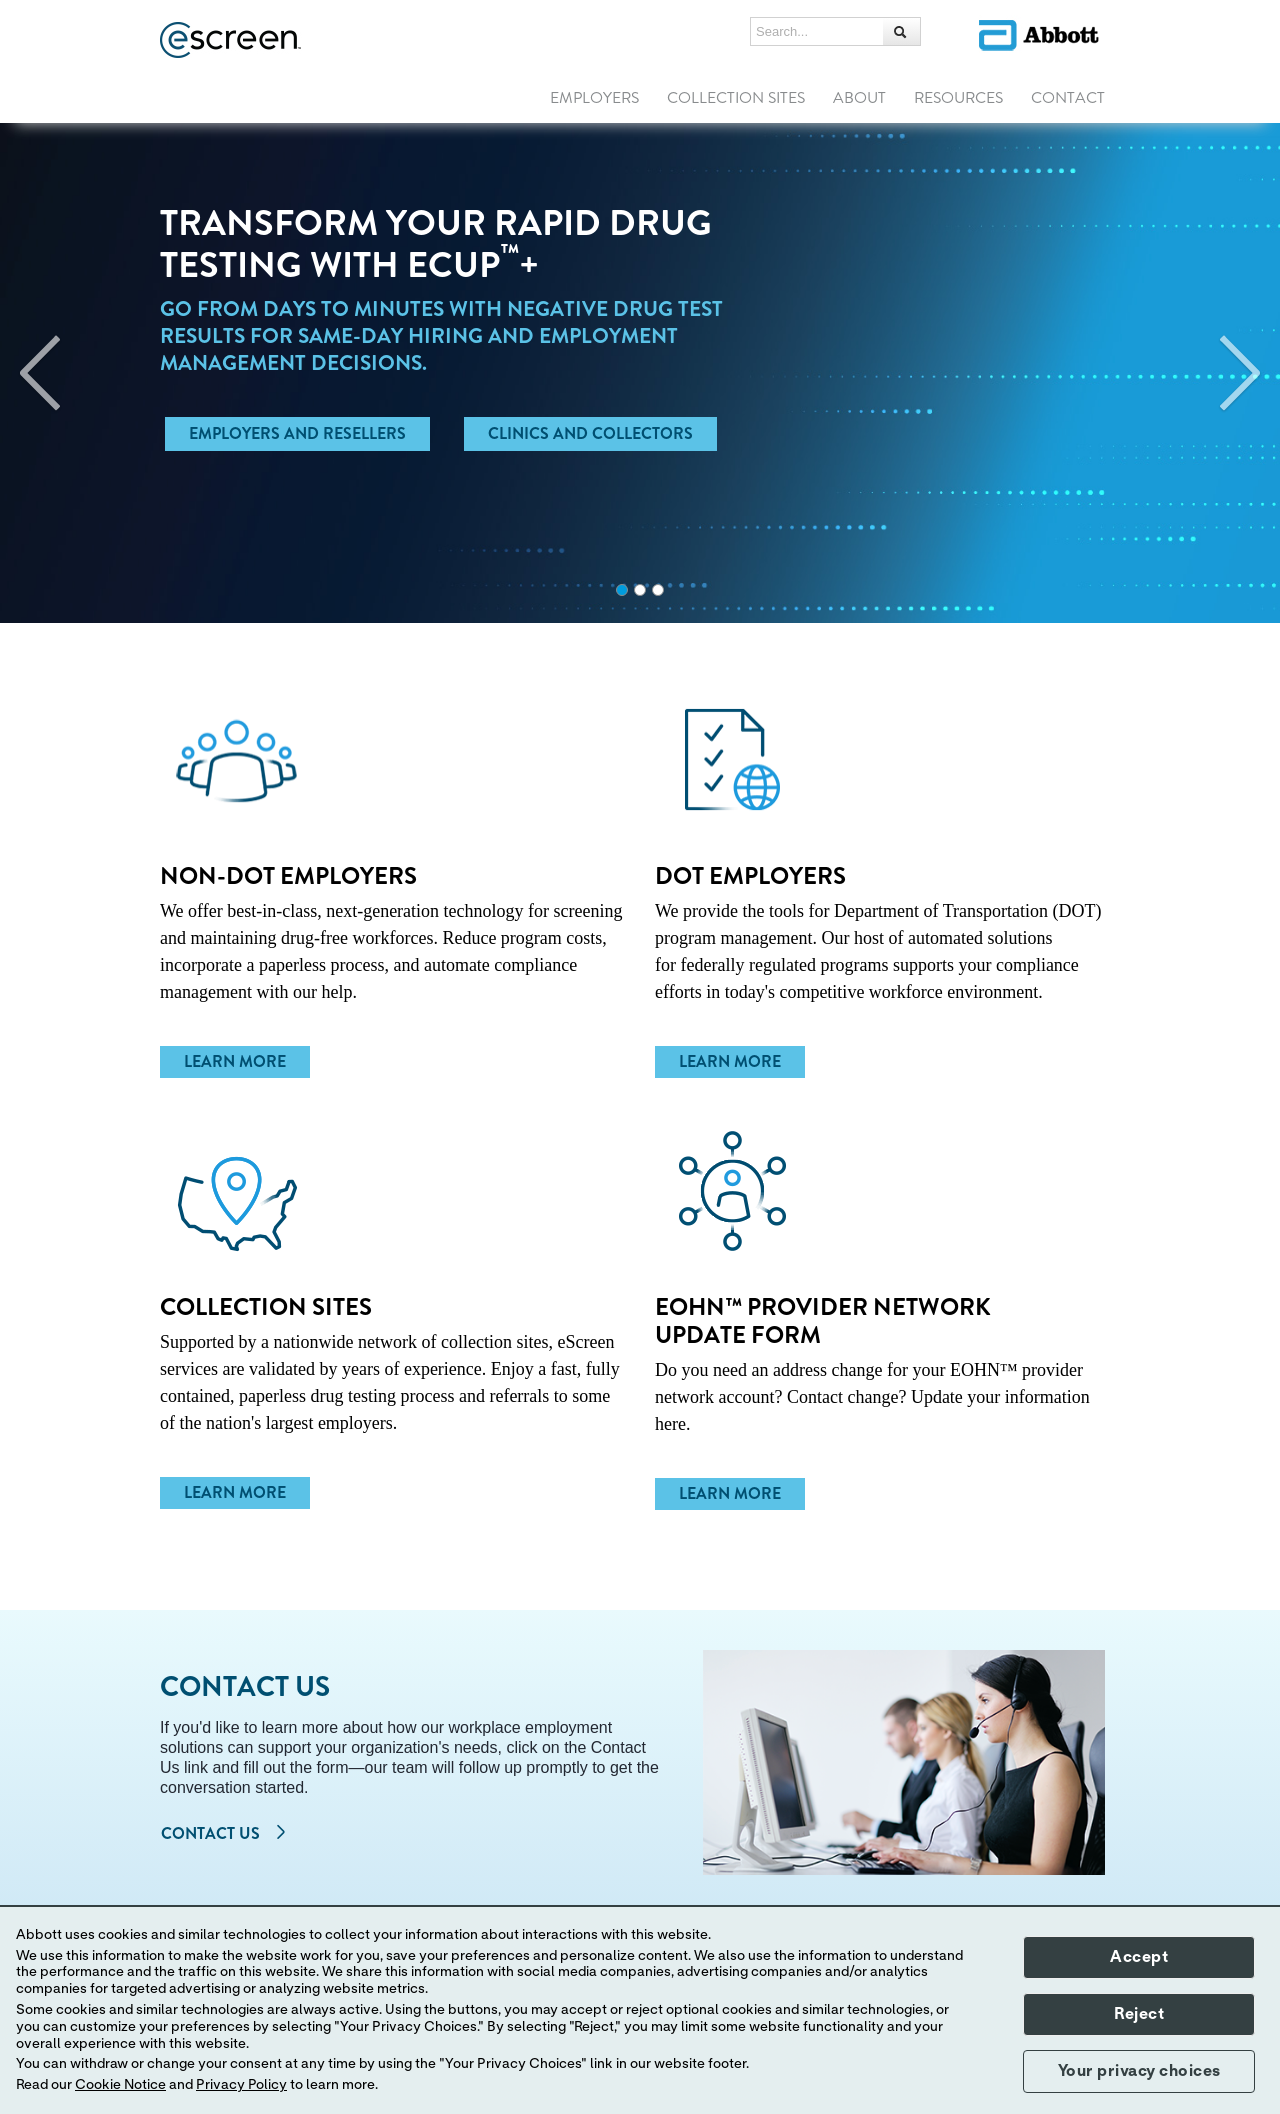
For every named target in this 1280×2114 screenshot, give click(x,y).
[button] (902, 31)
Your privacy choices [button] (1139, 2071)
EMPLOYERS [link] (594, 98)
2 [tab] (640, 590)
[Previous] (40, 373)
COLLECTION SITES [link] (736, 98)
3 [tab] (658, 590)
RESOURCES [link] (958, 98)
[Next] (1240, 373)
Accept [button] (1139, 1957)
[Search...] (817, 32)
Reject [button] (1139, 2014)
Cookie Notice (120, 2085)
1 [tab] (622, 590)
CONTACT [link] (1068, 98)
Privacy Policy (241, 2085)
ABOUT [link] (859, 98)
